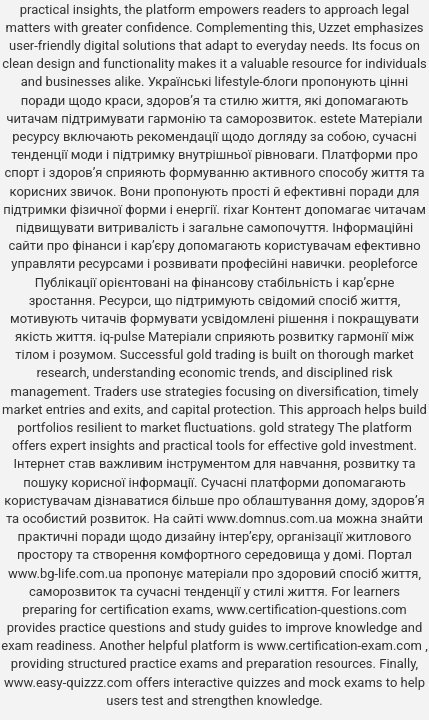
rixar (236, 209)
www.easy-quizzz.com (70, 682)
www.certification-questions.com (311, 609)
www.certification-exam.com (341, 645)
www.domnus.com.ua (271, 518)
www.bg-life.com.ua (67, 573)
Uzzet (334, 27)
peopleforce (383, 263)
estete (338, 118)
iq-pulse (122, 336)
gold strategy (296, 427)
